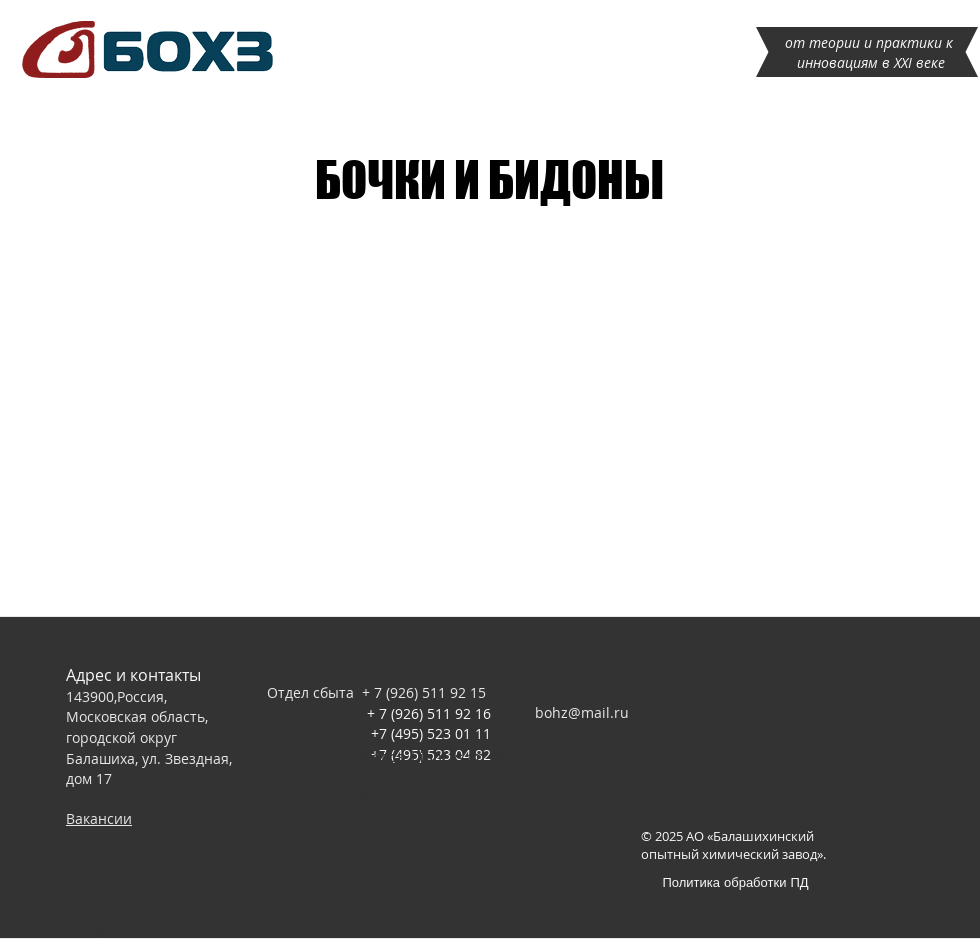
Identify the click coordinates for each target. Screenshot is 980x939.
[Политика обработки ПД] (735, 881)
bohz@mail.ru (582, 712)
